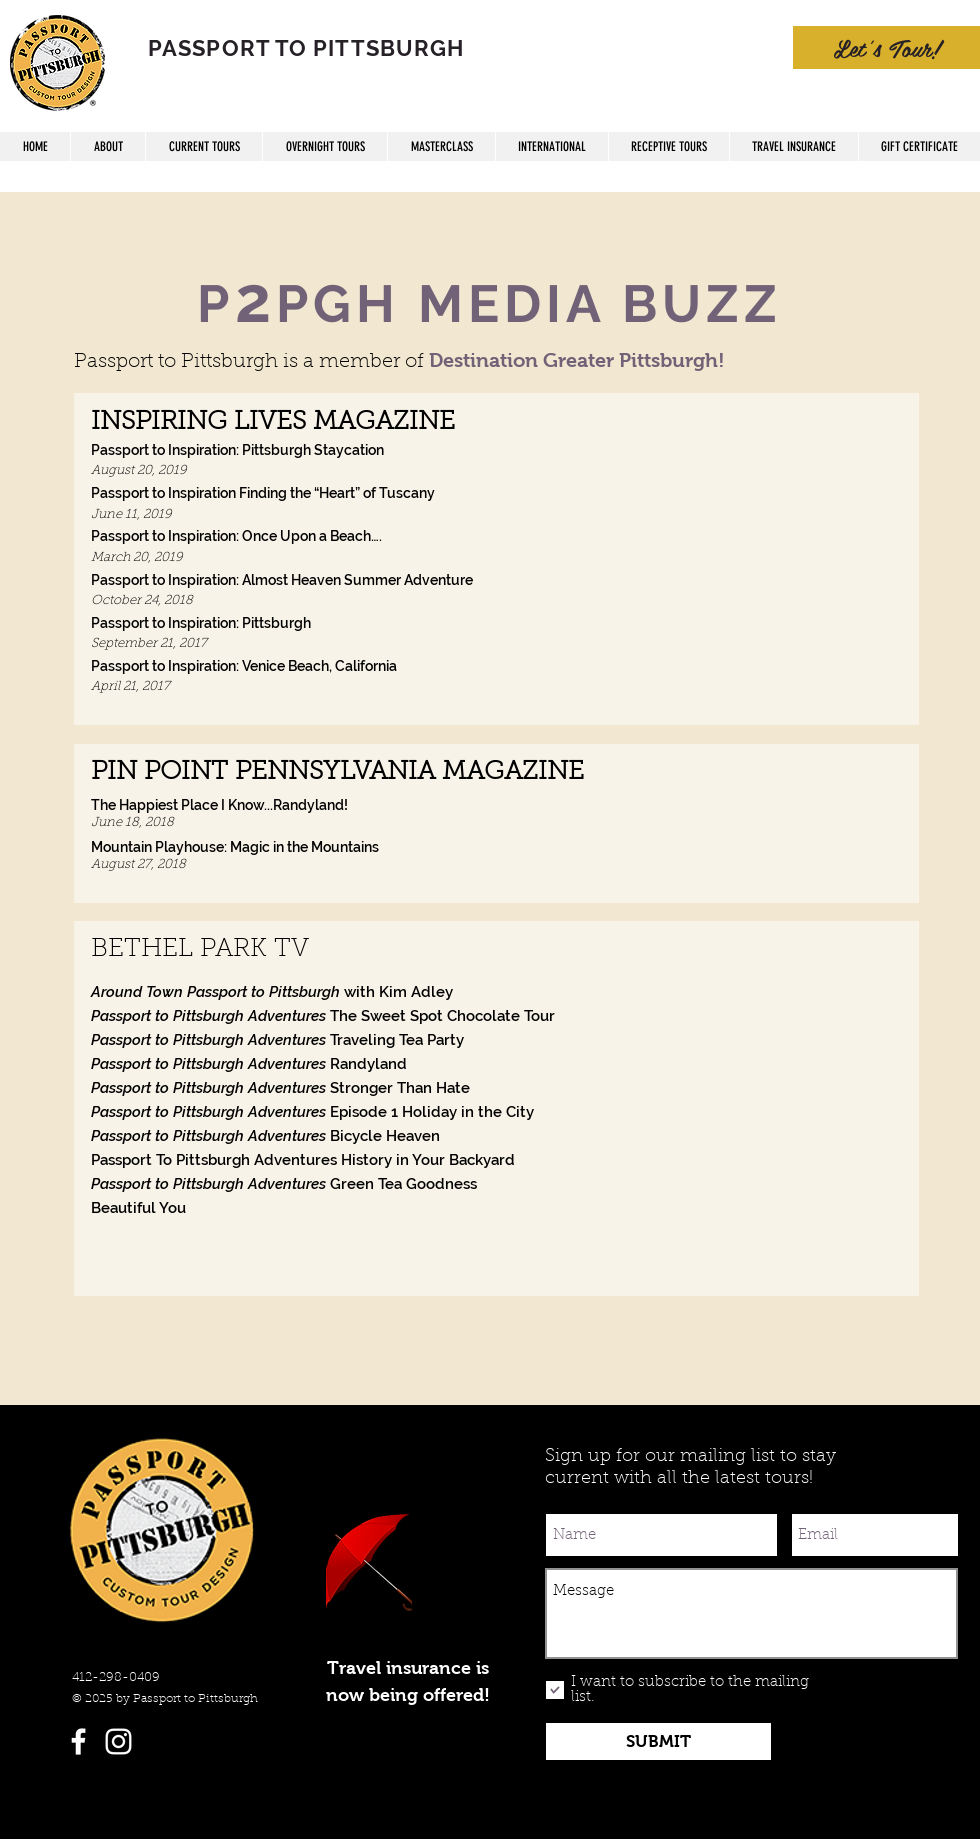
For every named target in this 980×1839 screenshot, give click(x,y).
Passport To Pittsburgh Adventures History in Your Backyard (303, 1160)
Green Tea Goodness (284, 1184)
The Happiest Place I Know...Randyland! (219, 805)
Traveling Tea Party (277, 1040)
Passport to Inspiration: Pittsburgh (201, 623)
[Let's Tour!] (886, 47)
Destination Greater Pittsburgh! (577, 360)
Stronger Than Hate (280, 1088)
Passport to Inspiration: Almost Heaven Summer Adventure (282, 580)
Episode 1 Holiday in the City (312, 1112)
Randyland (249, 1064)
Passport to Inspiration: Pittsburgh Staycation (237, 450)
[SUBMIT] (658, 1741)
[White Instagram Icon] (118, 1741)
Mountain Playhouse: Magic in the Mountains (235, 847)
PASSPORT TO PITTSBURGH (306, 48)
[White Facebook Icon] (78, 1741)
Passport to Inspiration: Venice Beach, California (244, 666)
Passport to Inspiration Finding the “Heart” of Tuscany (263, 493)
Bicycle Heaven (265, 1136)
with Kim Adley (272, 992)
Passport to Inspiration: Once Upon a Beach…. (236, 536)
